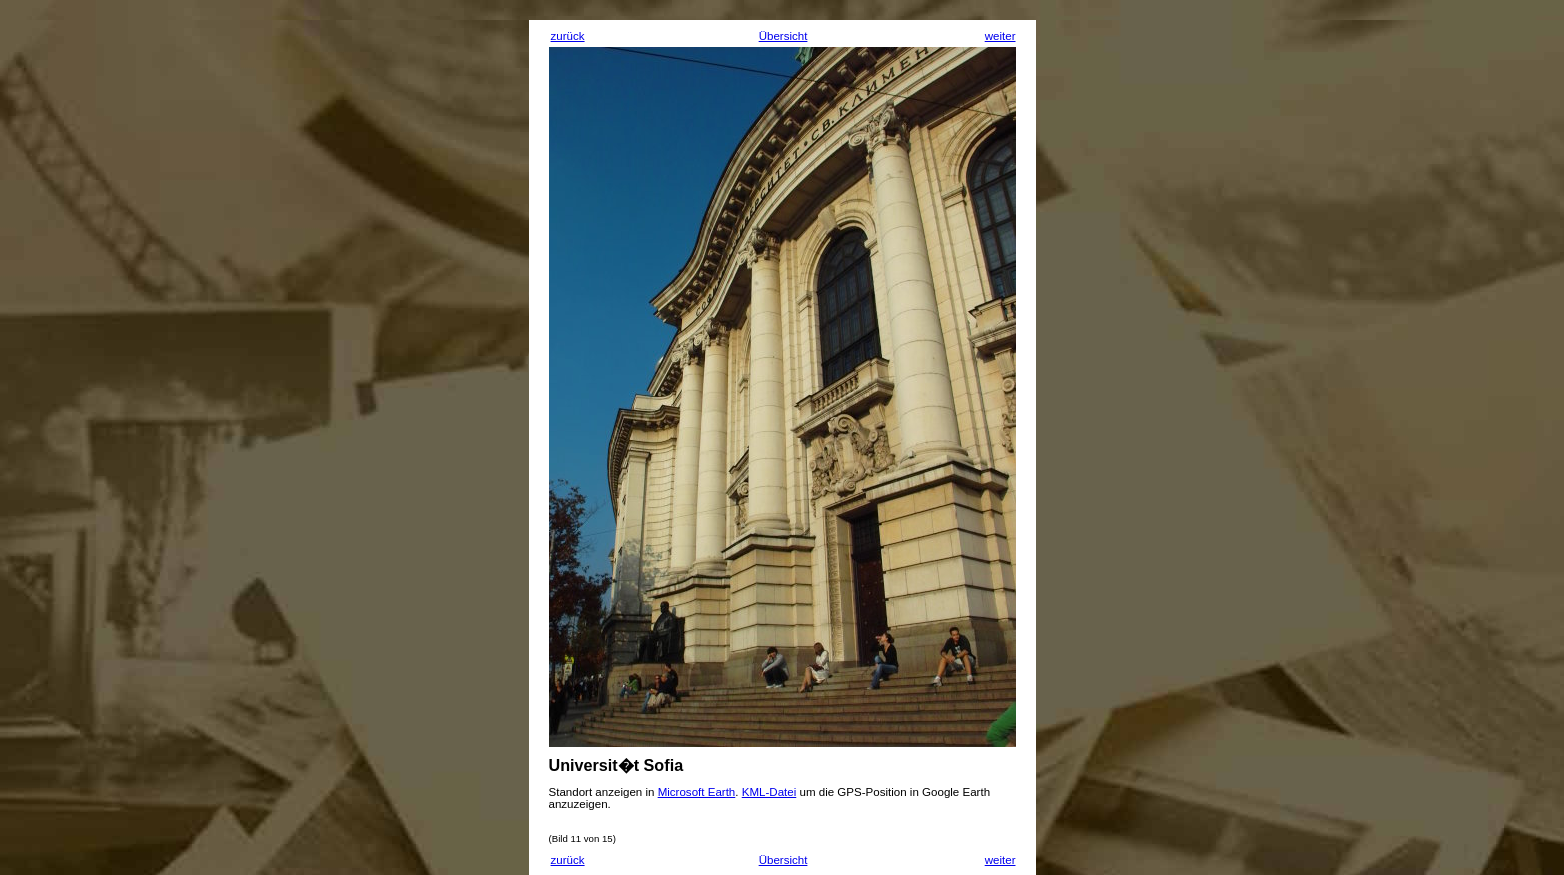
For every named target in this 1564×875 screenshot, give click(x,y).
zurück (568, 36)
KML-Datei (769, 792)
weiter (1000, 36)
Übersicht (783, 36)
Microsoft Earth (697, 792)
